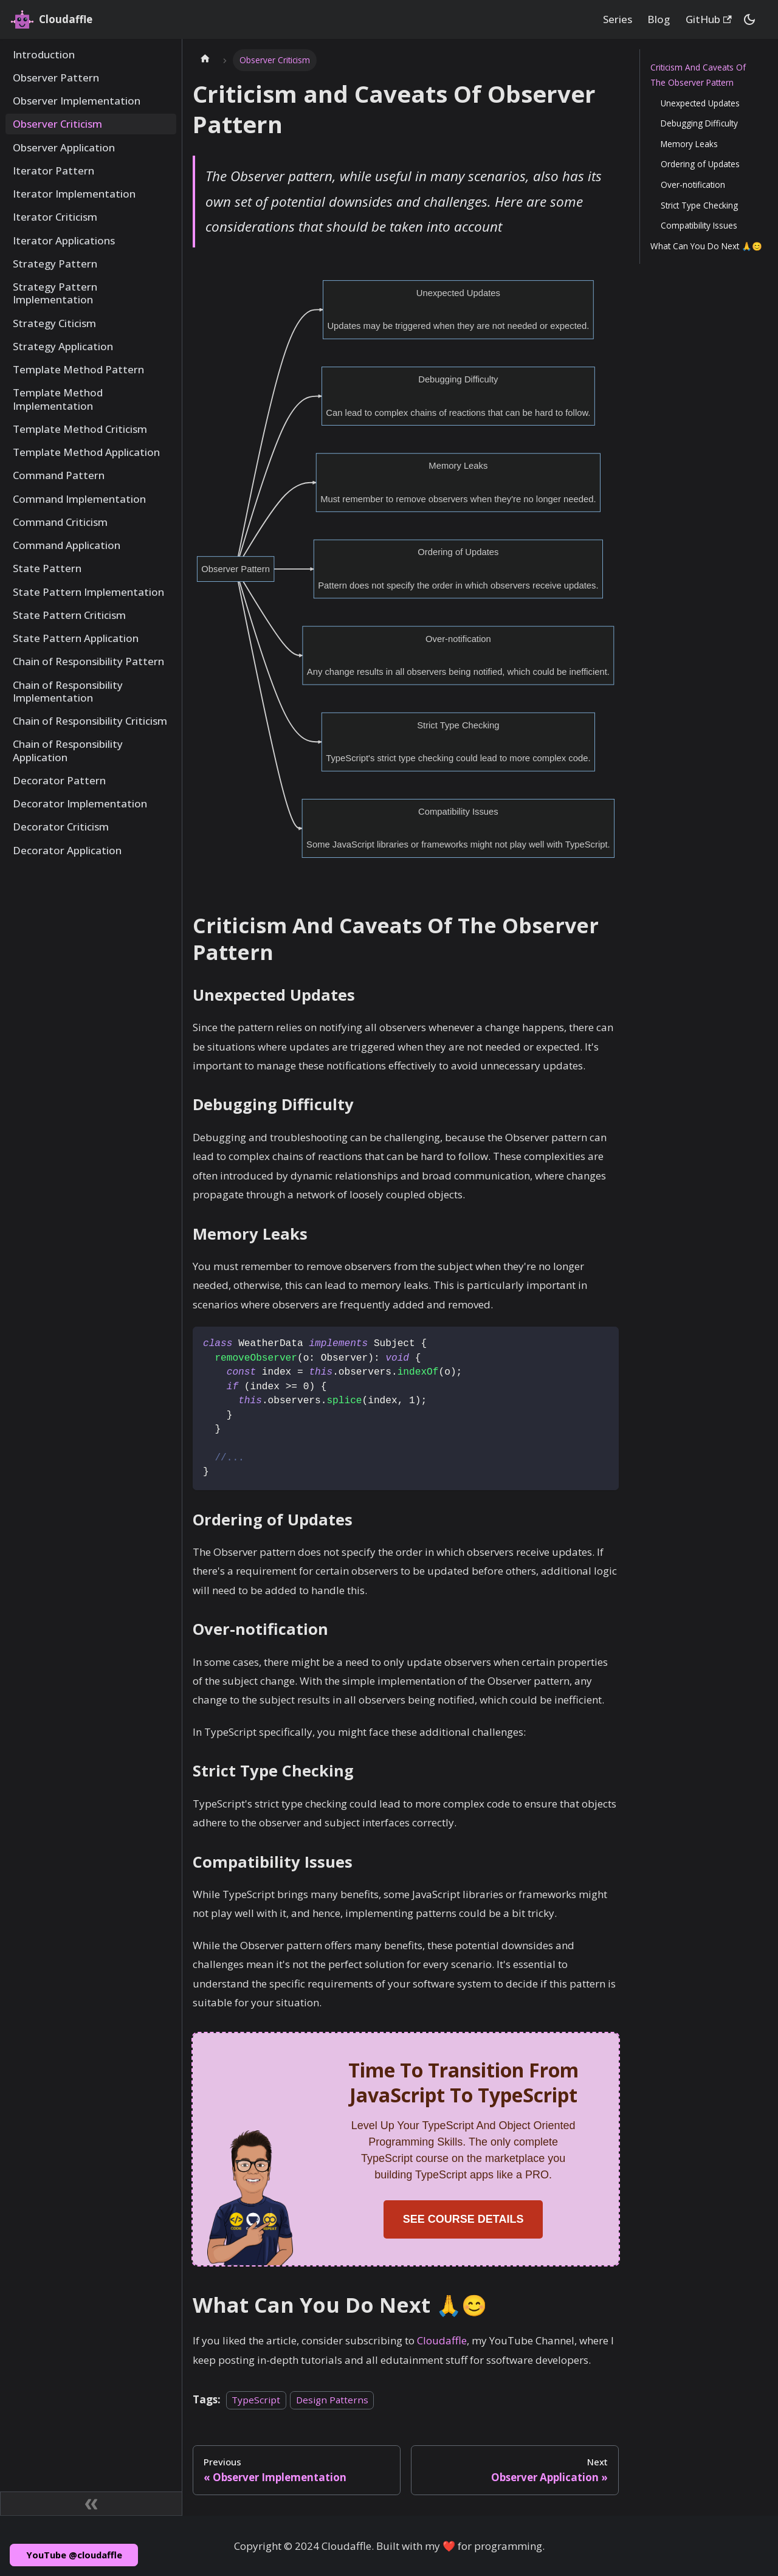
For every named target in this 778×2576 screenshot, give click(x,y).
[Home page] (205, 60)
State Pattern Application (76, 638)
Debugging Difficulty (699, 123)
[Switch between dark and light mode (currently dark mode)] (749, 19)
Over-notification (693, 184)
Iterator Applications (64, 240)
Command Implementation (79, 499)
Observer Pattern (56, 78)
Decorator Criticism (61, 827)
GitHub (709, 19)
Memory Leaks (689, 144)
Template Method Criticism (80, 429)
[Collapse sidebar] (91, 2503)
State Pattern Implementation (88, 592)
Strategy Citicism (54, 323)
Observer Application (64, 147)
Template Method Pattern (78, 369)
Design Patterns (332, 2400)
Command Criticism (60, 522)
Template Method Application (86, 452)
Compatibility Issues (699, 225)
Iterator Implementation (74, 194)
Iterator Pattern (53, 171)
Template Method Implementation (58, 398)
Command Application (66, 545)
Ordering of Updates (700, 164)
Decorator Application (67, 850)
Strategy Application (63, 346)
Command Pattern (59, 475)
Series (617, 19)
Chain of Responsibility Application (68, 750)
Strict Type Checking (699, 205)
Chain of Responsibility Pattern (88, 661)
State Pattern (47, 568)
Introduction (44, 54)
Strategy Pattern (55, 264)
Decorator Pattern (59, 780)
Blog (658, 19)
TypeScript (256, 2400)
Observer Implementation (76, 101)
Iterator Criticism (55, 217)
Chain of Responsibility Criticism (90, 721)
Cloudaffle (442, 2340)
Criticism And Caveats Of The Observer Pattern (698, 74)
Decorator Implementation (80, 803)
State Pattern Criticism (69, 615)
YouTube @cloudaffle (74, 2555)
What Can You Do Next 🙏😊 (706, 246)
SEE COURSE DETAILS (463, 2219)
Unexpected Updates (700, 103)
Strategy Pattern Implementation (55, 293)
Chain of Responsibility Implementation (68, 691)
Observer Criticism (57, 124)
